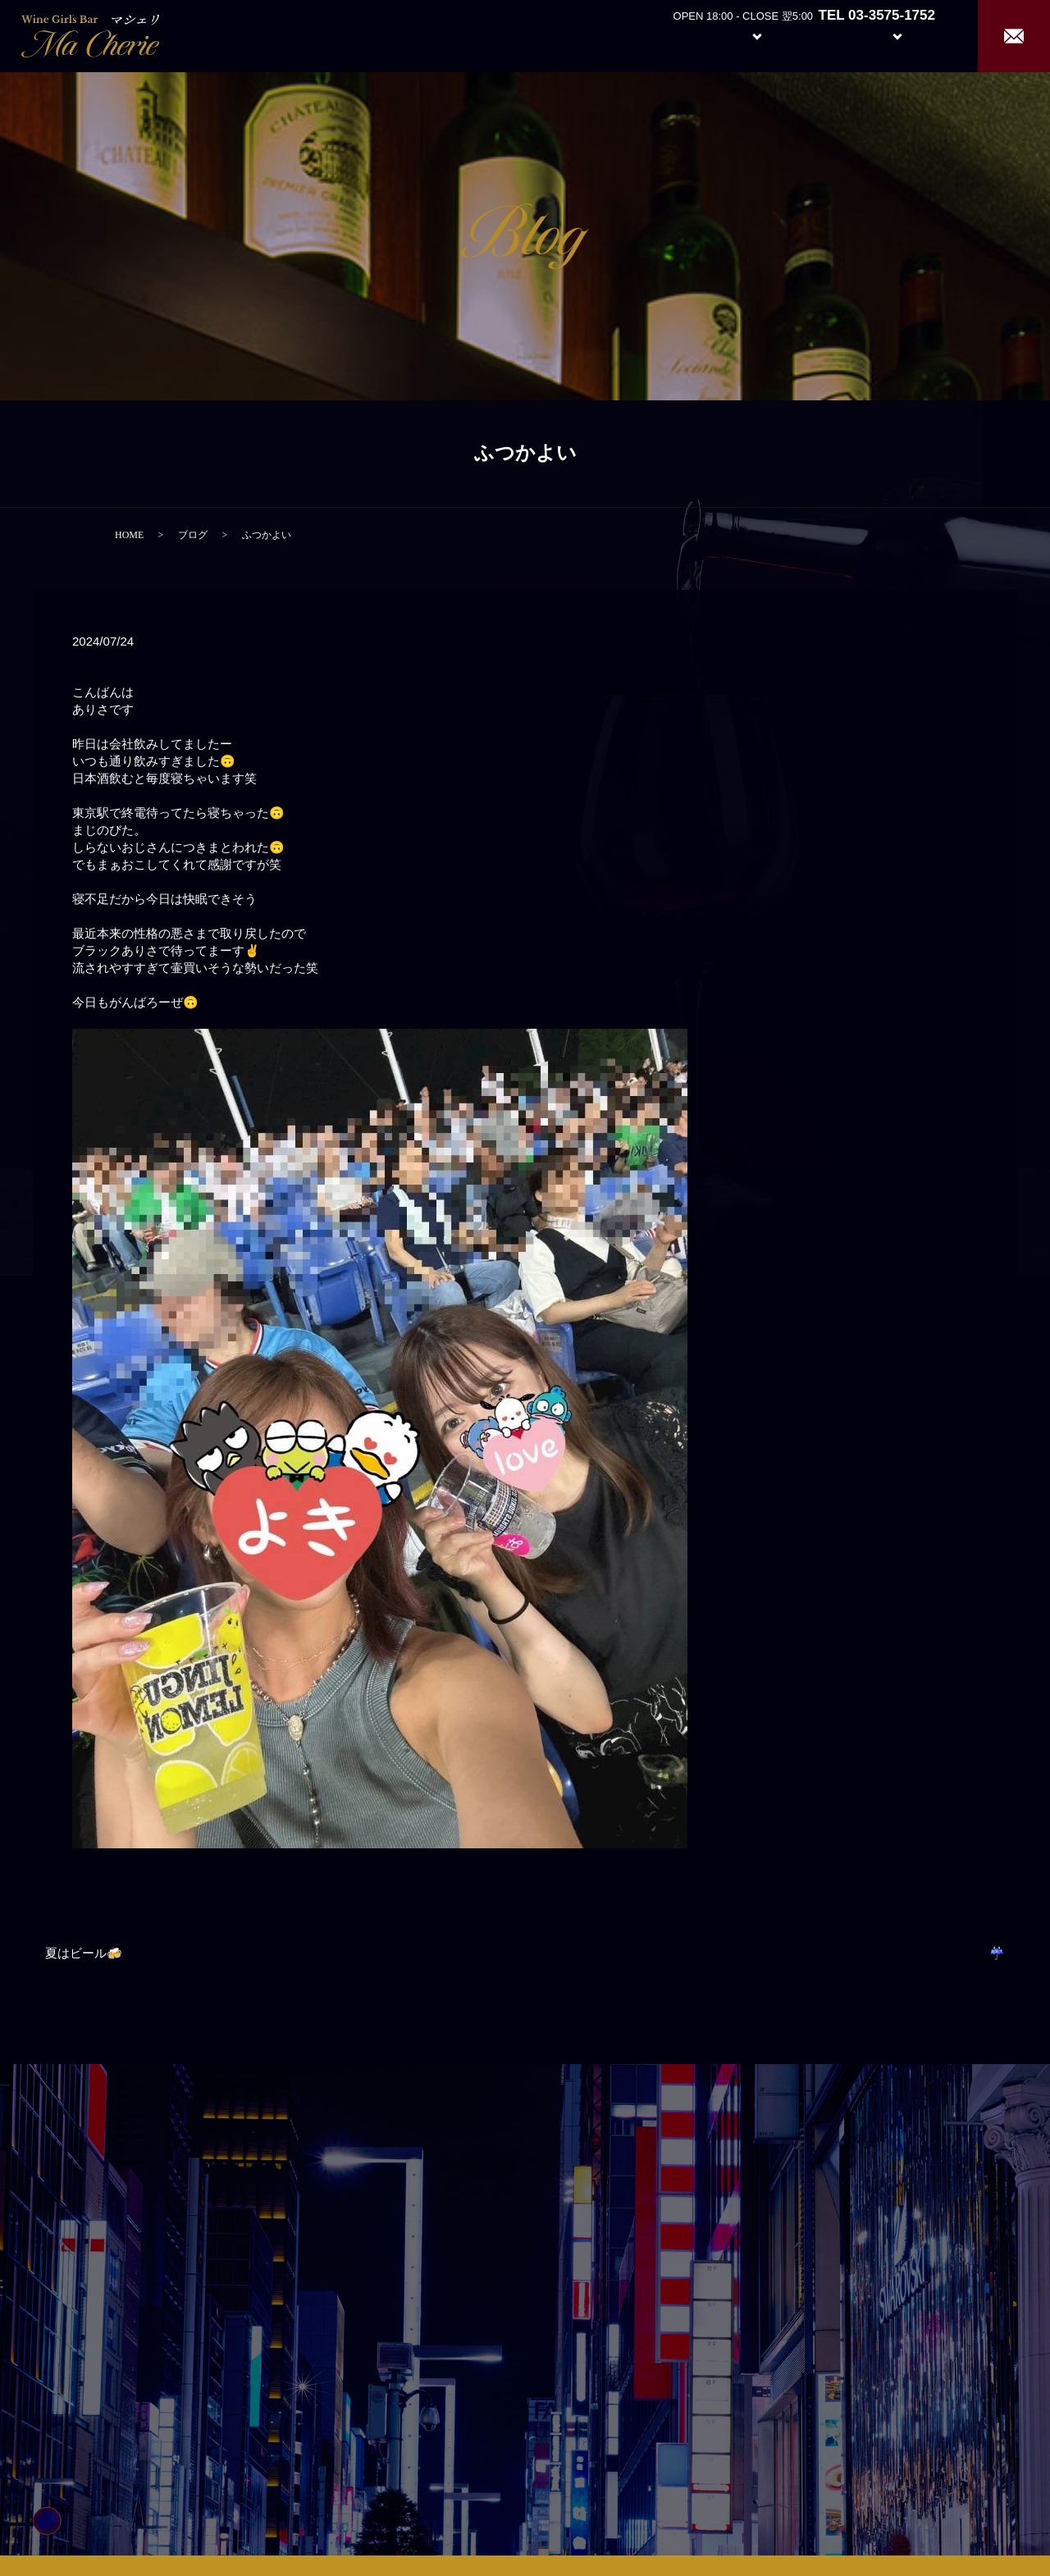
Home (607, 35)
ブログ (193, 535)
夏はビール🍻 (83, 1953)
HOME (129, 535)
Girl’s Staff (822, 35)
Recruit (913, 35)
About (668, 35)
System (744, 35)
